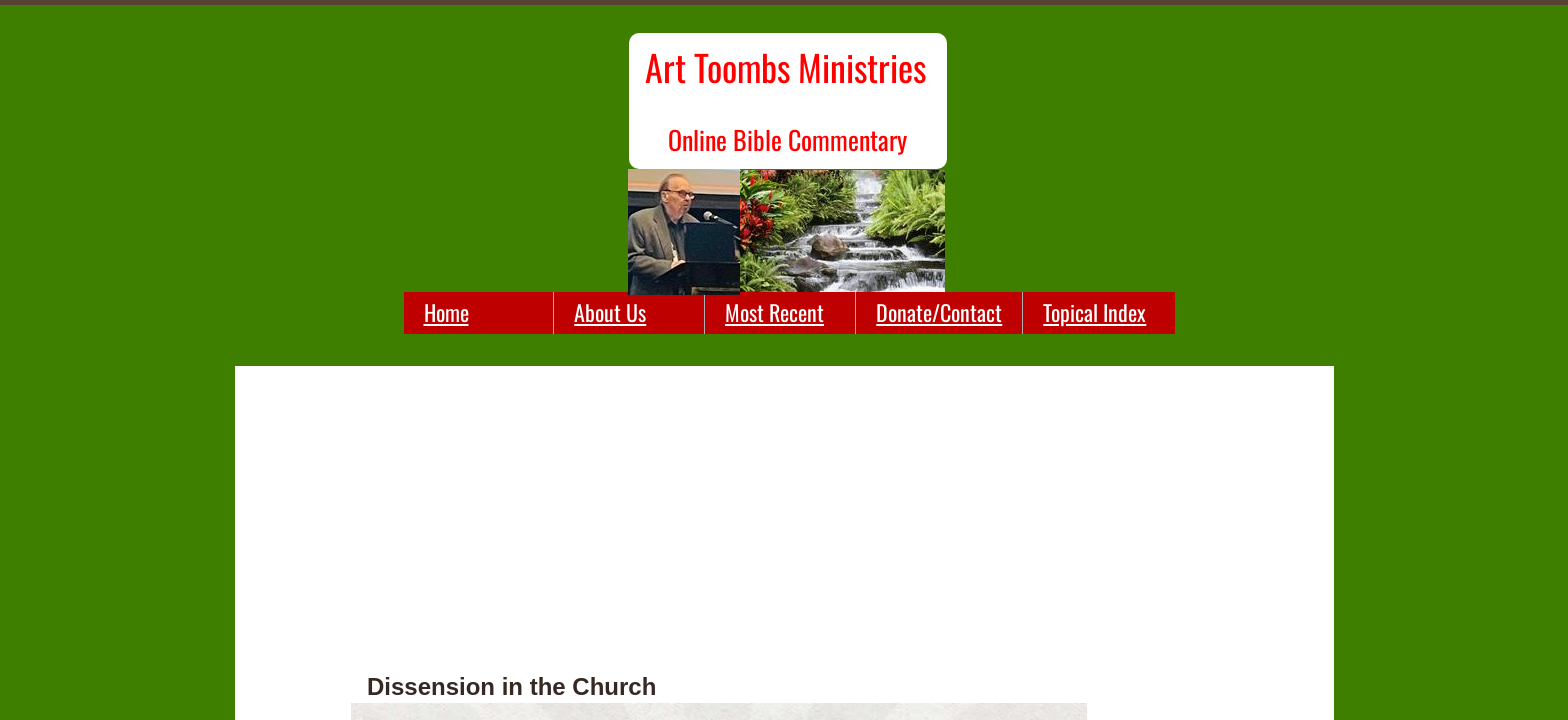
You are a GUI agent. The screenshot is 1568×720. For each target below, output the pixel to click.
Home (446, 312)
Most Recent (774, 312)
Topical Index (1094, 312)
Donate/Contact (939, 312)
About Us (610, 312)
